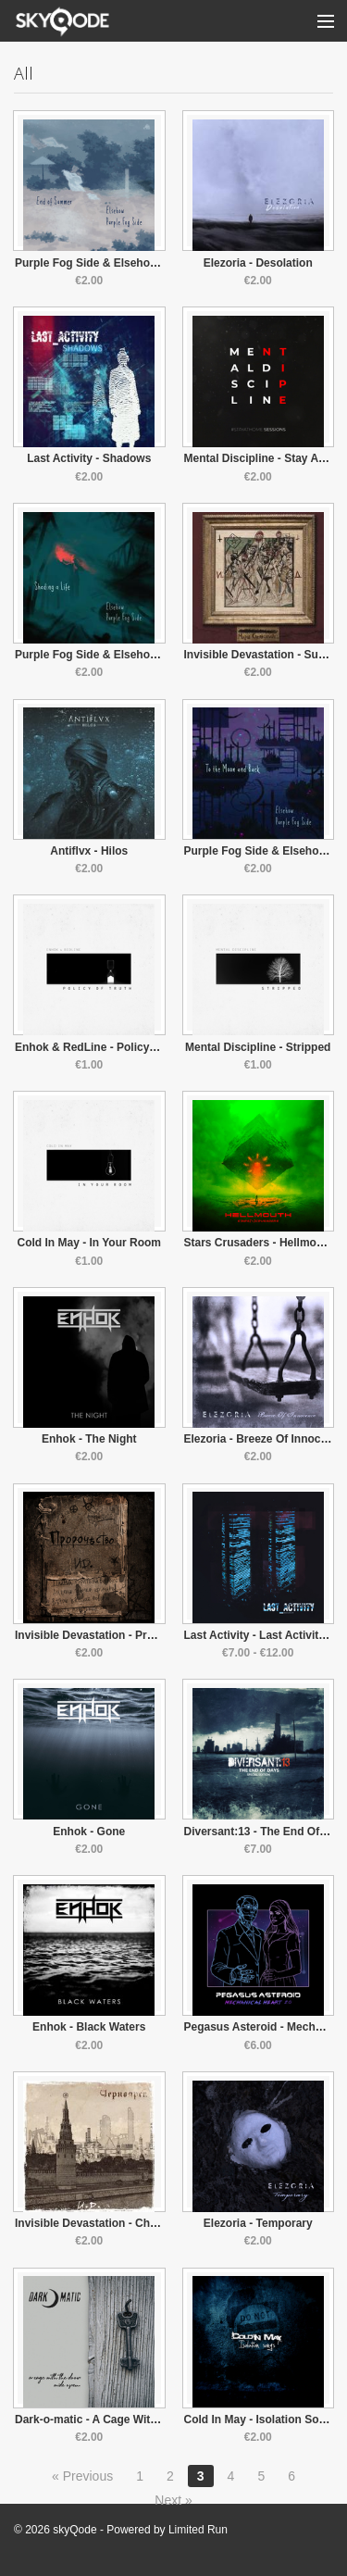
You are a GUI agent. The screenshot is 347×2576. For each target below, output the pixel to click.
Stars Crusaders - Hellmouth (259, 1242)
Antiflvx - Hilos (89, 850)
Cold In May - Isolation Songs (261, 2419)
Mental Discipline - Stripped (257, 1047)
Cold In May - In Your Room (89, 1242)
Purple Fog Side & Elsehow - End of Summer (133, 262)
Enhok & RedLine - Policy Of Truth (105, 1047)
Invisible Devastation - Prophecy (100, 1635)
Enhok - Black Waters (88, 2026)
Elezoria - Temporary (258, 2223)
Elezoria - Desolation (258, 262)
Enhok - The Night (89, 1438)
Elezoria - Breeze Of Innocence (265, 1438)
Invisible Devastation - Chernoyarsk (109, 2223)
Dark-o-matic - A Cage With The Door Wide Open (142, 2419)
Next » (173, 2500)
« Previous (82, 2476)
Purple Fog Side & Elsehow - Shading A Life (130, 654)
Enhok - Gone (89, 1831)
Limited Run (198, 2529)
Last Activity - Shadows (89, 458)
